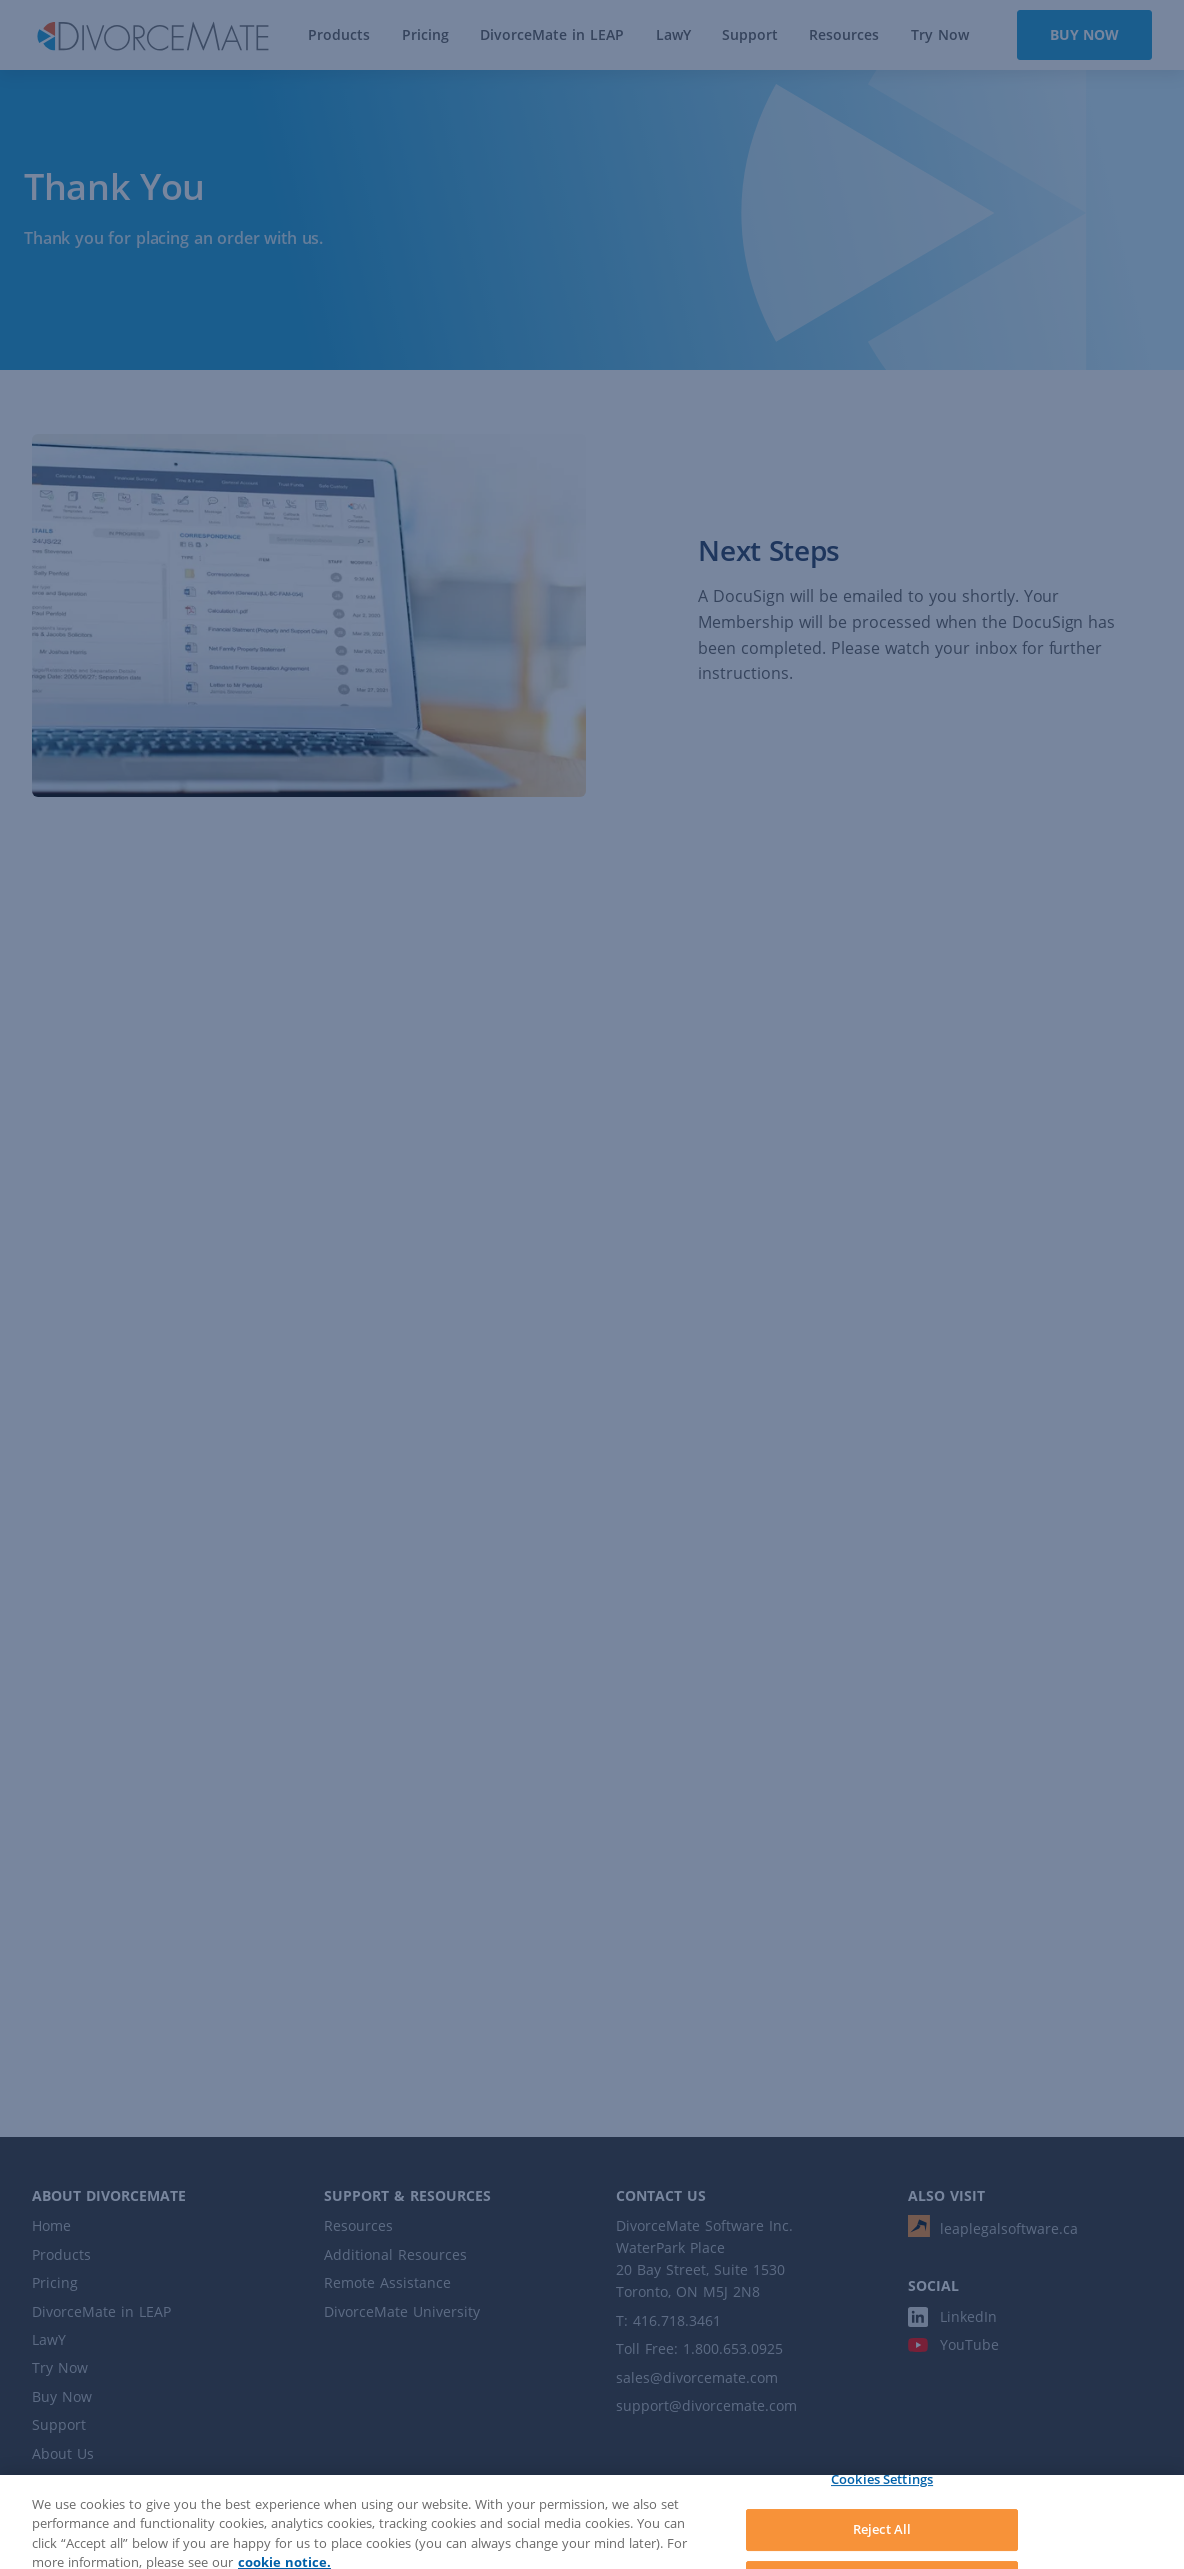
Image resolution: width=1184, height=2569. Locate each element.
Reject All (882, 2540)
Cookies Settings (882, 2489)
